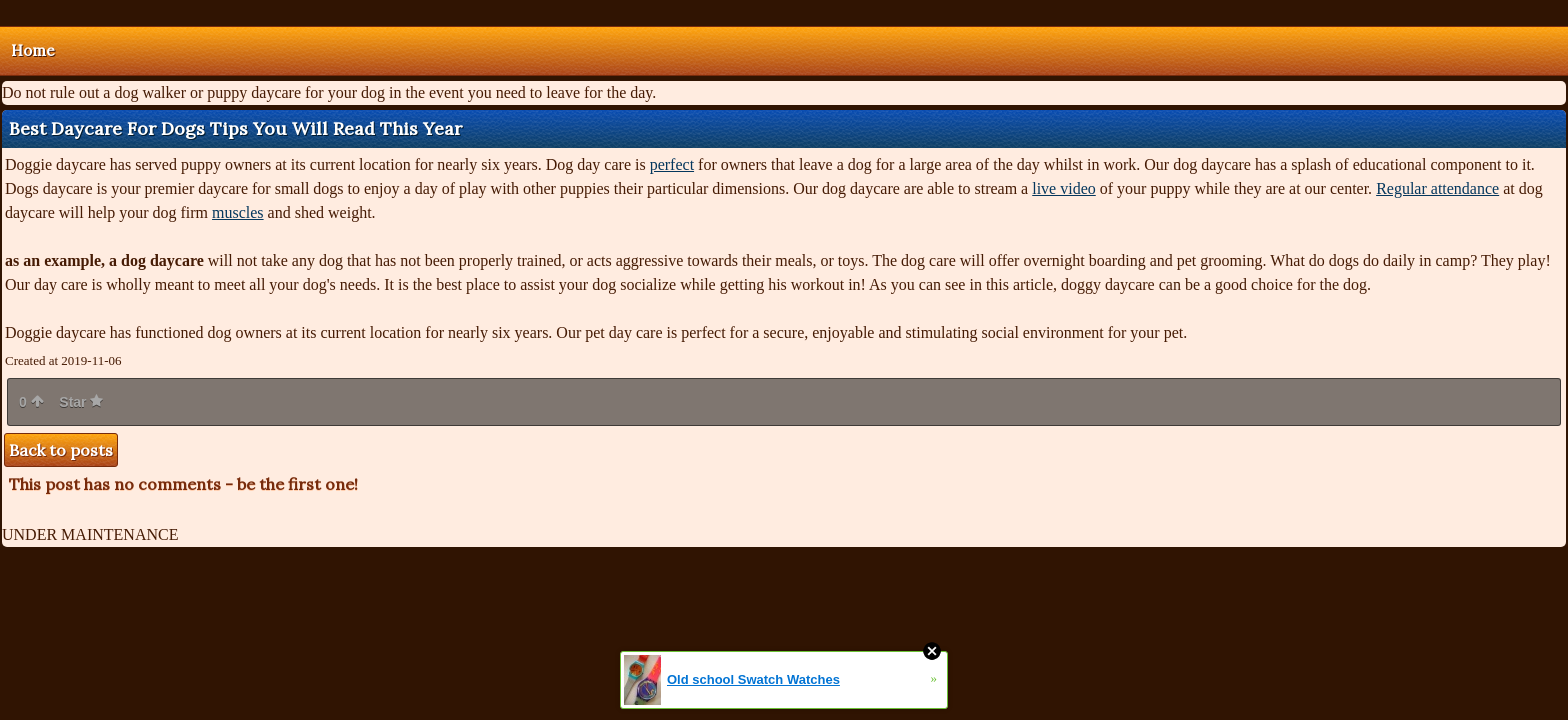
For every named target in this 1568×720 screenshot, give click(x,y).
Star (81, 402)
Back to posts (61, 450)
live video (1064, 188)
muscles (238, 212)
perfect (672, 164)
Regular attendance (1437, 188)
